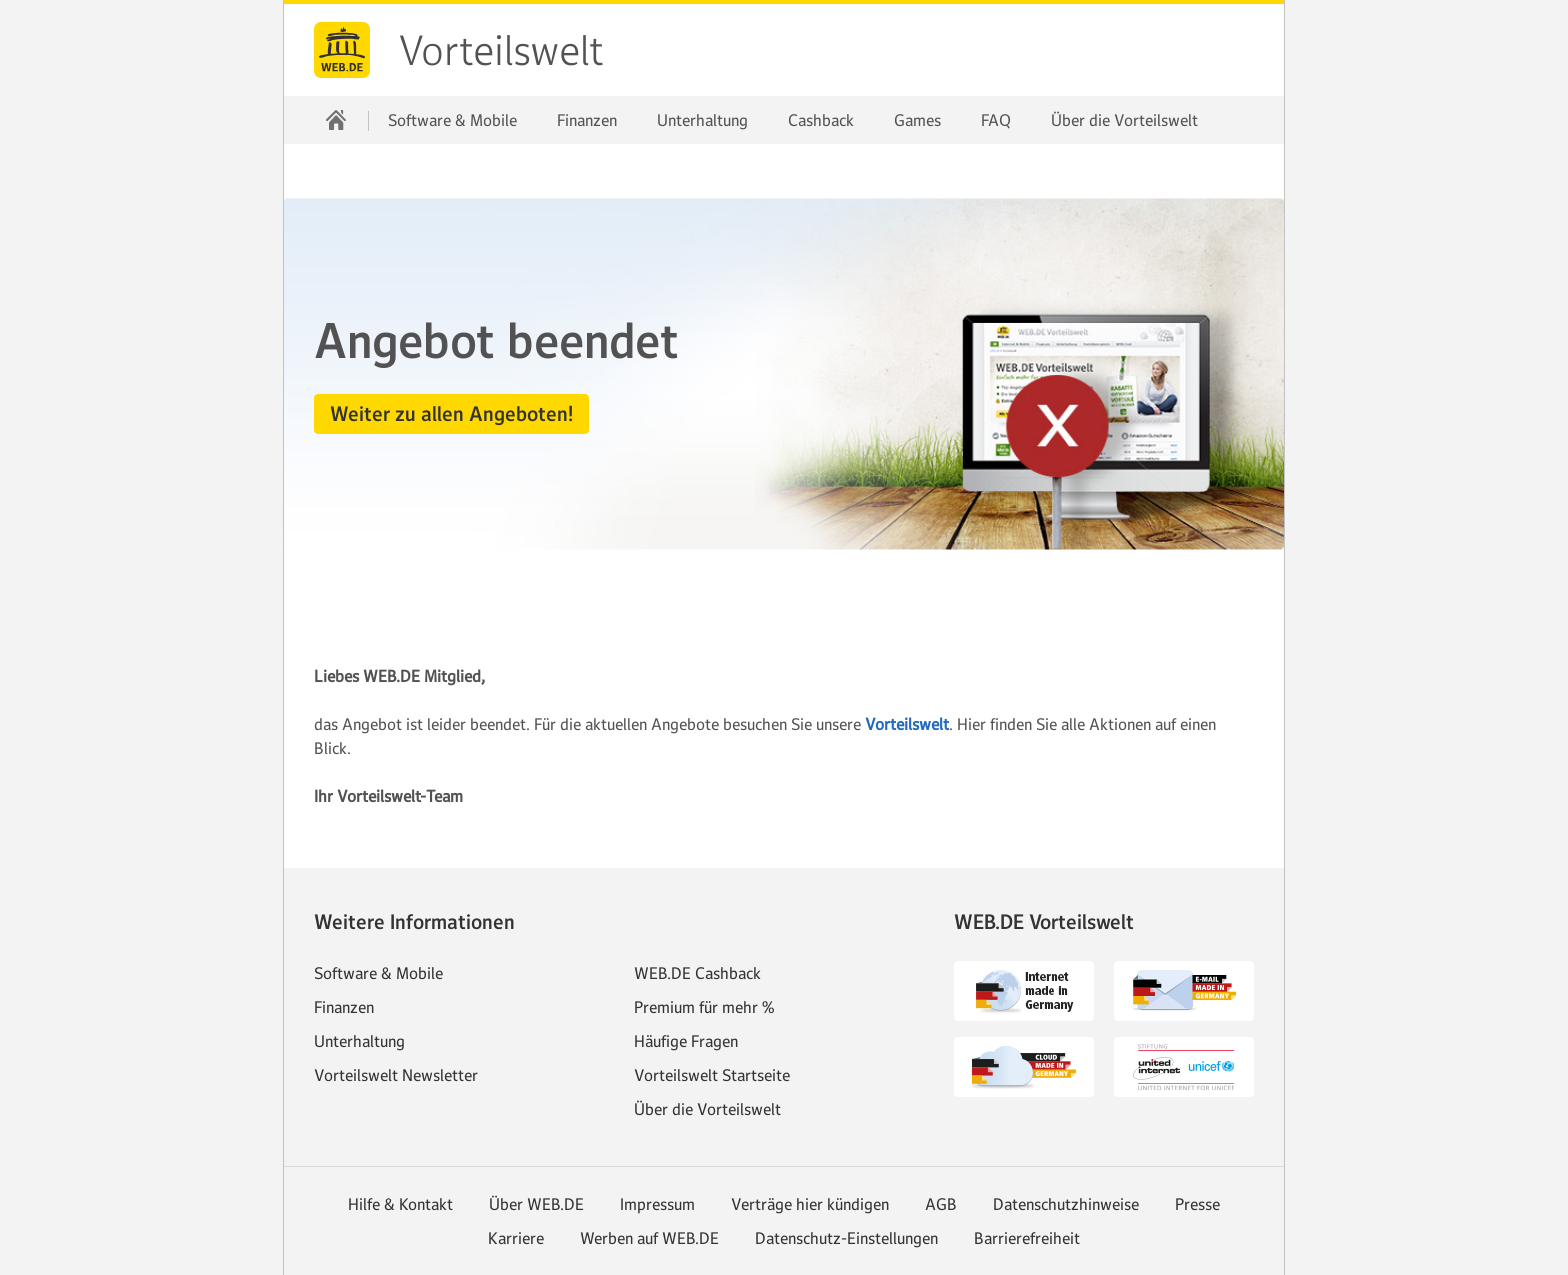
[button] (451, 414)
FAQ (996, 120)
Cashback (821, 120)
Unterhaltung (702, 120)
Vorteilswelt (501, 51)
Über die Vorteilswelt (1124, 120)
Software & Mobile (452, 120)
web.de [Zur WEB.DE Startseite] (342, 50)
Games (917, 120)
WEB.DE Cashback (697, 973)
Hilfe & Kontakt (400, 1204)
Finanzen (587, 120)
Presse (1197, 1204)
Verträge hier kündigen (810, 1204)
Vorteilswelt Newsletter (396, 1075)
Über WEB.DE (536, 1204)
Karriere (516, 1238)
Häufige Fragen (686, 1041)
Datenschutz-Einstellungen (846, 1238)
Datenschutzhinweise (1066, 1204)
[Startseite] (336, 120)
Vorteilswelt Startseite (712, 1075)
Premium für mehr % (704, 1007)
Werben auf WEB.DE (649, 1238)
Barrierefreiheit (1027, 1238)
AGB (941, 1204)
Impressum (657, 1204)
